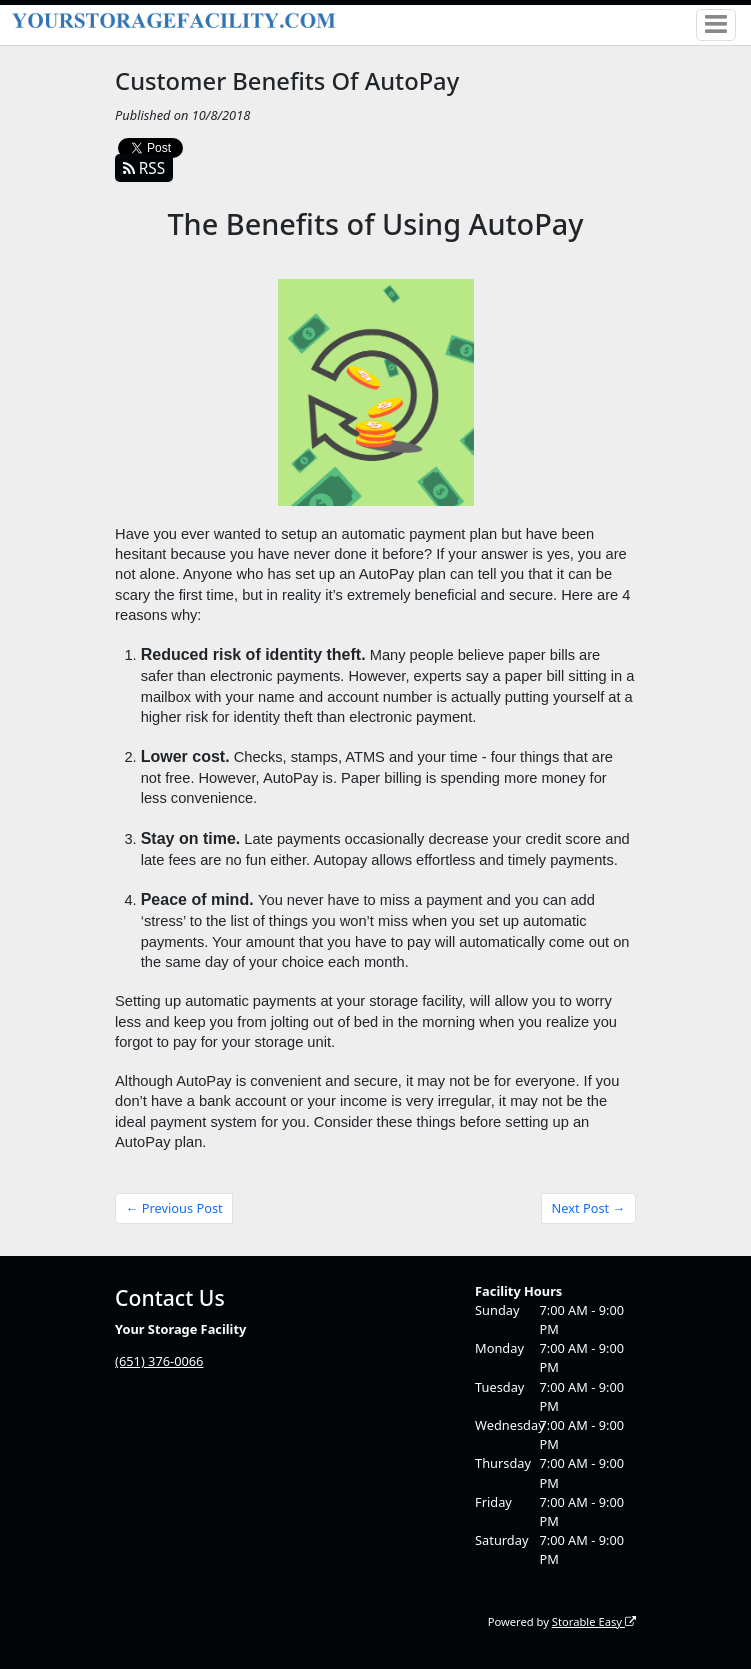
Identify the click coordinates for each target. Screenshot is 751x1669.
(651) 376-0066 (159, 1361)
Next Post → (589, 1208)
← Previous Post (174, 1208)
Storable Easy (594, 1621)
